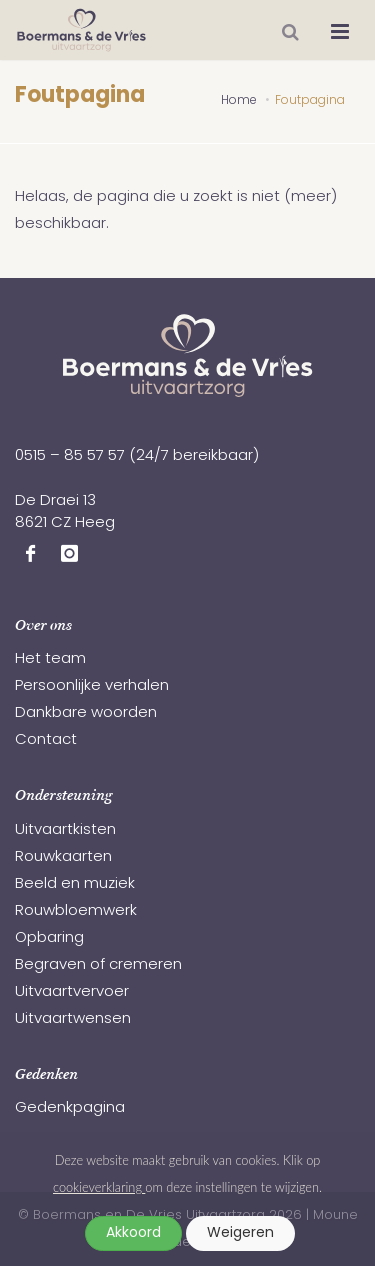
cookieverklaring (99, 1187)
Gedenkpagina (70, 1108)
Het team (50, 659)
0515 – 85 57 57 (70, 456)
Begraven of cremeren (98, 965)
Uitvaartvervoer (72, 992)
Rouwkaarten (63, 857)
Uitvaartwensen (73, 1019)
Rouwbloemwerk (76, 911)
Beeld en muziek (75, 884)
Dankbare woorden (86, 713)
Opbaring (49, 938)
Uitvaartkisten (65, 830)
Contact (46, 740)
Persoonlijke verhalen (92, 686)
